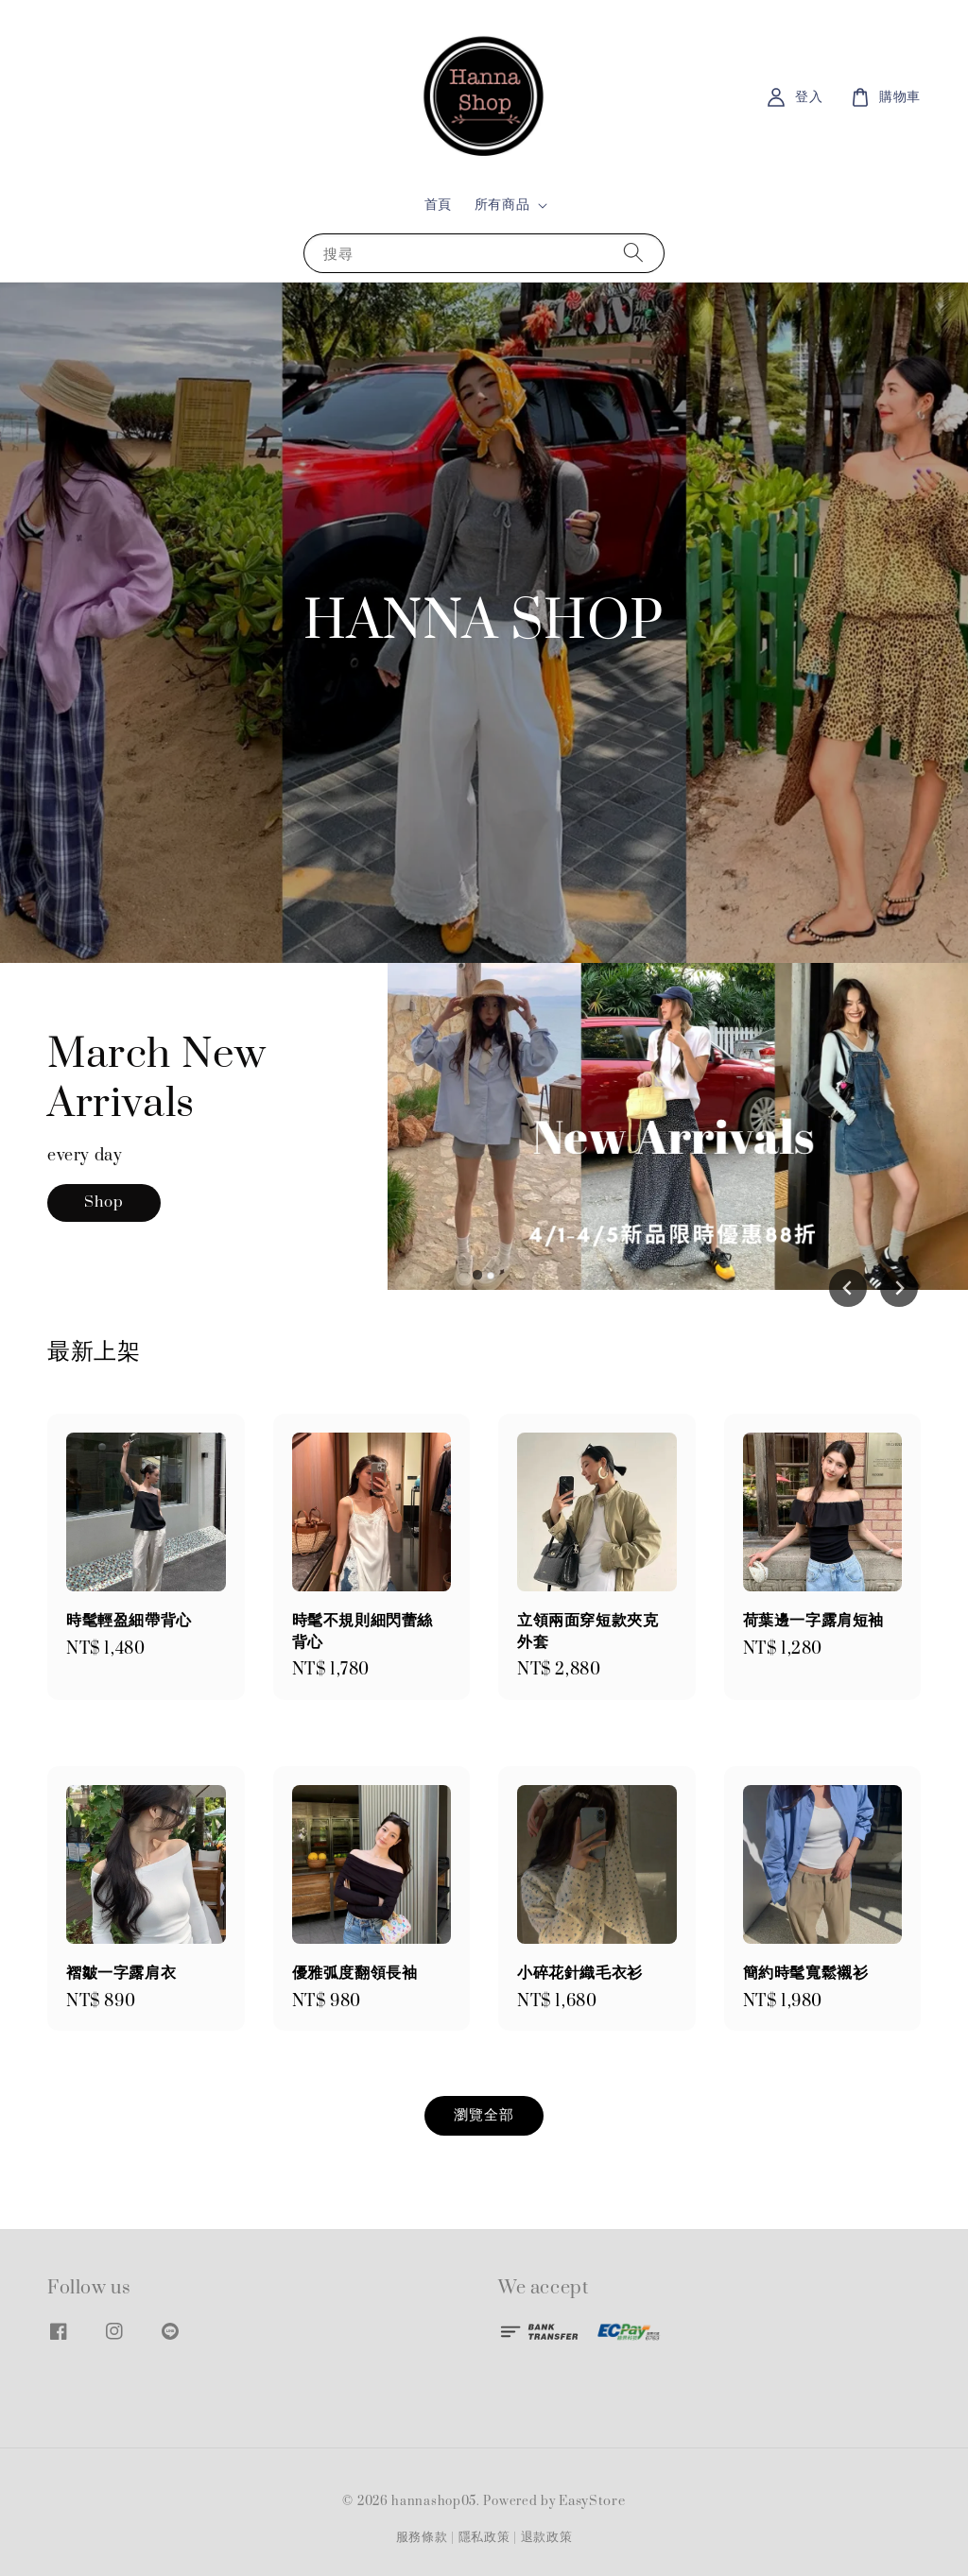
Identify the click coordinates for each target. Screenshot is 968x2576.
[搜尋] (633, 252)
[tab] (477, 1274)
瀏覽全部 (484, 2114)
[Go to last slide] (848, 1288)
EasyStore (592, 2501)
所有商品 (502, 205)
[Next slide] (899, 1288)
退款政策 (547, 2537)
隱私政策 (484, 2537)
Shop (104, 1209)
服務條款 (422, 2537)
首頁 (438, 205)
